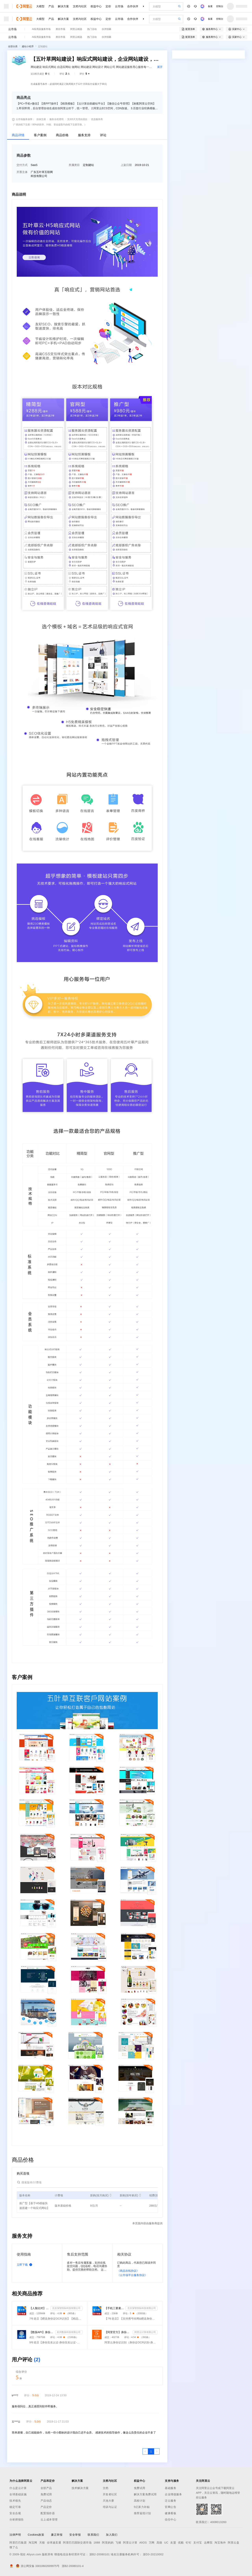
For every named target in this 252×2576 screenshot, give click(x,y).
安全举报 (75, 2534)
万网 (152, 2542)
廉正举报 (56, 2534)
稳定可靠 (15, 2506)
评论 (103, 135)
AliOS (143, 2542)
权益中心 (96, 6)
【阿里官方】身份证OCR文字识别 (118, 2332)
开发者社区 (110, 2494)
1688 (97, 2542)
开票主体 (22, 172)
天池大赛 (108, 2500)
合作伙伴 (132, 6)
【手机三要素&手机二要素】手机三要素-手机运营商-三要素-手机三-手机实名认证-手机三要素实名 (114, 2308)
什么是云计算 (18, 2488)
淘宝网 (33, 2542)
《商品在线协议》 (128, 2270)
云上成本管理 (49, 2519)
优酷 (181, 2542)
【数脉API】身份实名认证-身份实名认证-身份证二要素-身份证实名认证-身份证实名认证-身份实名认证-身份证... (41, 2332)
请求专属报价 (228, 127)
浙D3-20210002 (153, 2554)
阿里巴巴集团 (18, 2542)
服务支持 (84, 135)
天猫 (42, 2542)
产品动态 (46, 2500)
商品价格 (62, 135)
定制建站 (42, 46)
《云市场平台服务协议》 (132, 2275)
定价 (108, 6)
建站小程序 (28, 46)
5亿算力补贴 (142, 2506)
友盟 (173, 2542)
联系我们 (93, 2534)
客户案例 (40, 135)
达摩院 (208, 2542)
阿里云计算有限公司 (145, 2332)
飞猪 (118, 2542)
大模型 (40, 6)
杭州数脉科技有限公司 (69, 2332)
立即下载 (25, 2264)
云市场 (119, 6)
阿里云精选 (76, 29)
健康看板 (170, 2513)
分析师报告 (16, 2519)
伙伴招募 (106, 29)
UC (166, 2542)
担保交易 (41, 119)
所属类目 (74, 164)
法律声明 (15, 2534)
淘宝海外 (220, 2542)
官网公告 (170, 2506)
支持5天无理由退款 (77, 119)
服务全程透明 (56, 119)
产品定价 (46, 2506)
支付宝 (197, 2542)
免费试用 (46, 2494)
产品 (51, 6)
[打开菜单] (6, 6)
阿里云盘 (233, 2542)
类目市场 (60, 29)
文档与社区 (80, 6)
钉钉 (188, 2542)
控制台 (219, 6)
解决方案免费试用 (145, 2494)
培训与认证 (110, 2506)
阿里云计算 (130, 2542)
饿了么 (13, 2547)
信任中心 (170, 2519)
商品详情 (18, 135)
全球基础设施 (18, 2494)
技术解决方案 (80, 2488)
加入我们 (111, 2534)
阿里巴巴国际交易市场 (77, 2542)
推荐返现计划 (142, 2513)
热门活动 (92, 29)
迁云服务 (170, 2500)
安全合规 (15, 2513)
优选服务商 (97, 119)
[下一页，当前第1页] (156, 2451)
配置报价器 (48, 2513)
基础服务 (170, 2488)
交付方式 (22, 164)
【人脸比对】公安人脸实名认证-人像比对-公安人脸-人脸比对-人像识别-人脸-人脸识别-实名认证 (39, 2308)
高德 (159, 2542)
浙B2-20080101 (99, 2554)
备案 (210, 6)
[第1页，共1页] (151, 2451)
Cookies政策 (36, 2534)
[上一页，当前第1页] (145, 2451)
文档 (105, 2488)
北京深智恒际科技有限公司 (66, 2308)
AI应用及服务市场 (41, 29)
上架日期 (126, 164)
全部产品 (46, 2488)
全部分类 (13, 46)
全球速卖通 (54, 2542)
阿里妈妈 (107, 2542)
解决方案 (63, 6)
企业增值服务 (173, 2494)
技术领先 (15, 2500)
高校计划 (139, 2500)
